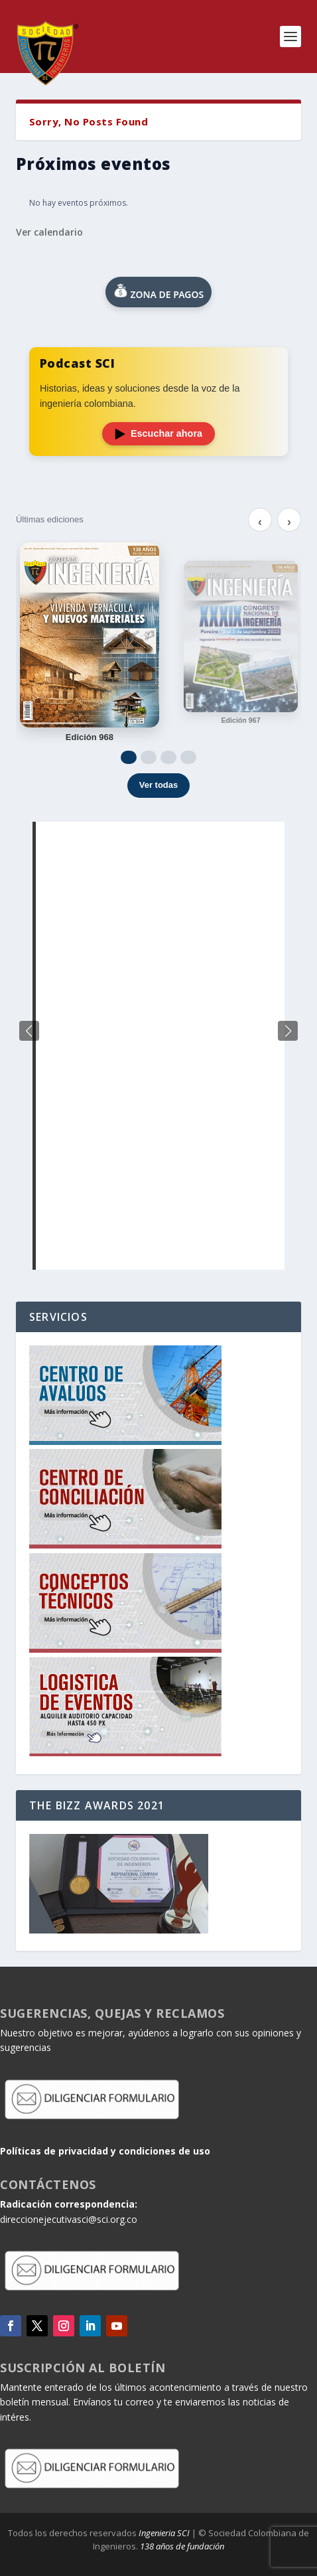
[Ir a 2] (149, 757)
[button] (288, 1031)
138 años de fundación (182, 2546)
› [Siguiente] (289, 521)
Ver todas (158, 785)
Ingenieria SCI (164, 2533)
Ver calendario (49, 232)
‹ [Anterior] (260, 521)
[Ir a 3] (168, 757)
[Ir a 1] (129, 757)
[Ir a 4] (188, 757)
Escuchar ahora (158, 433)
